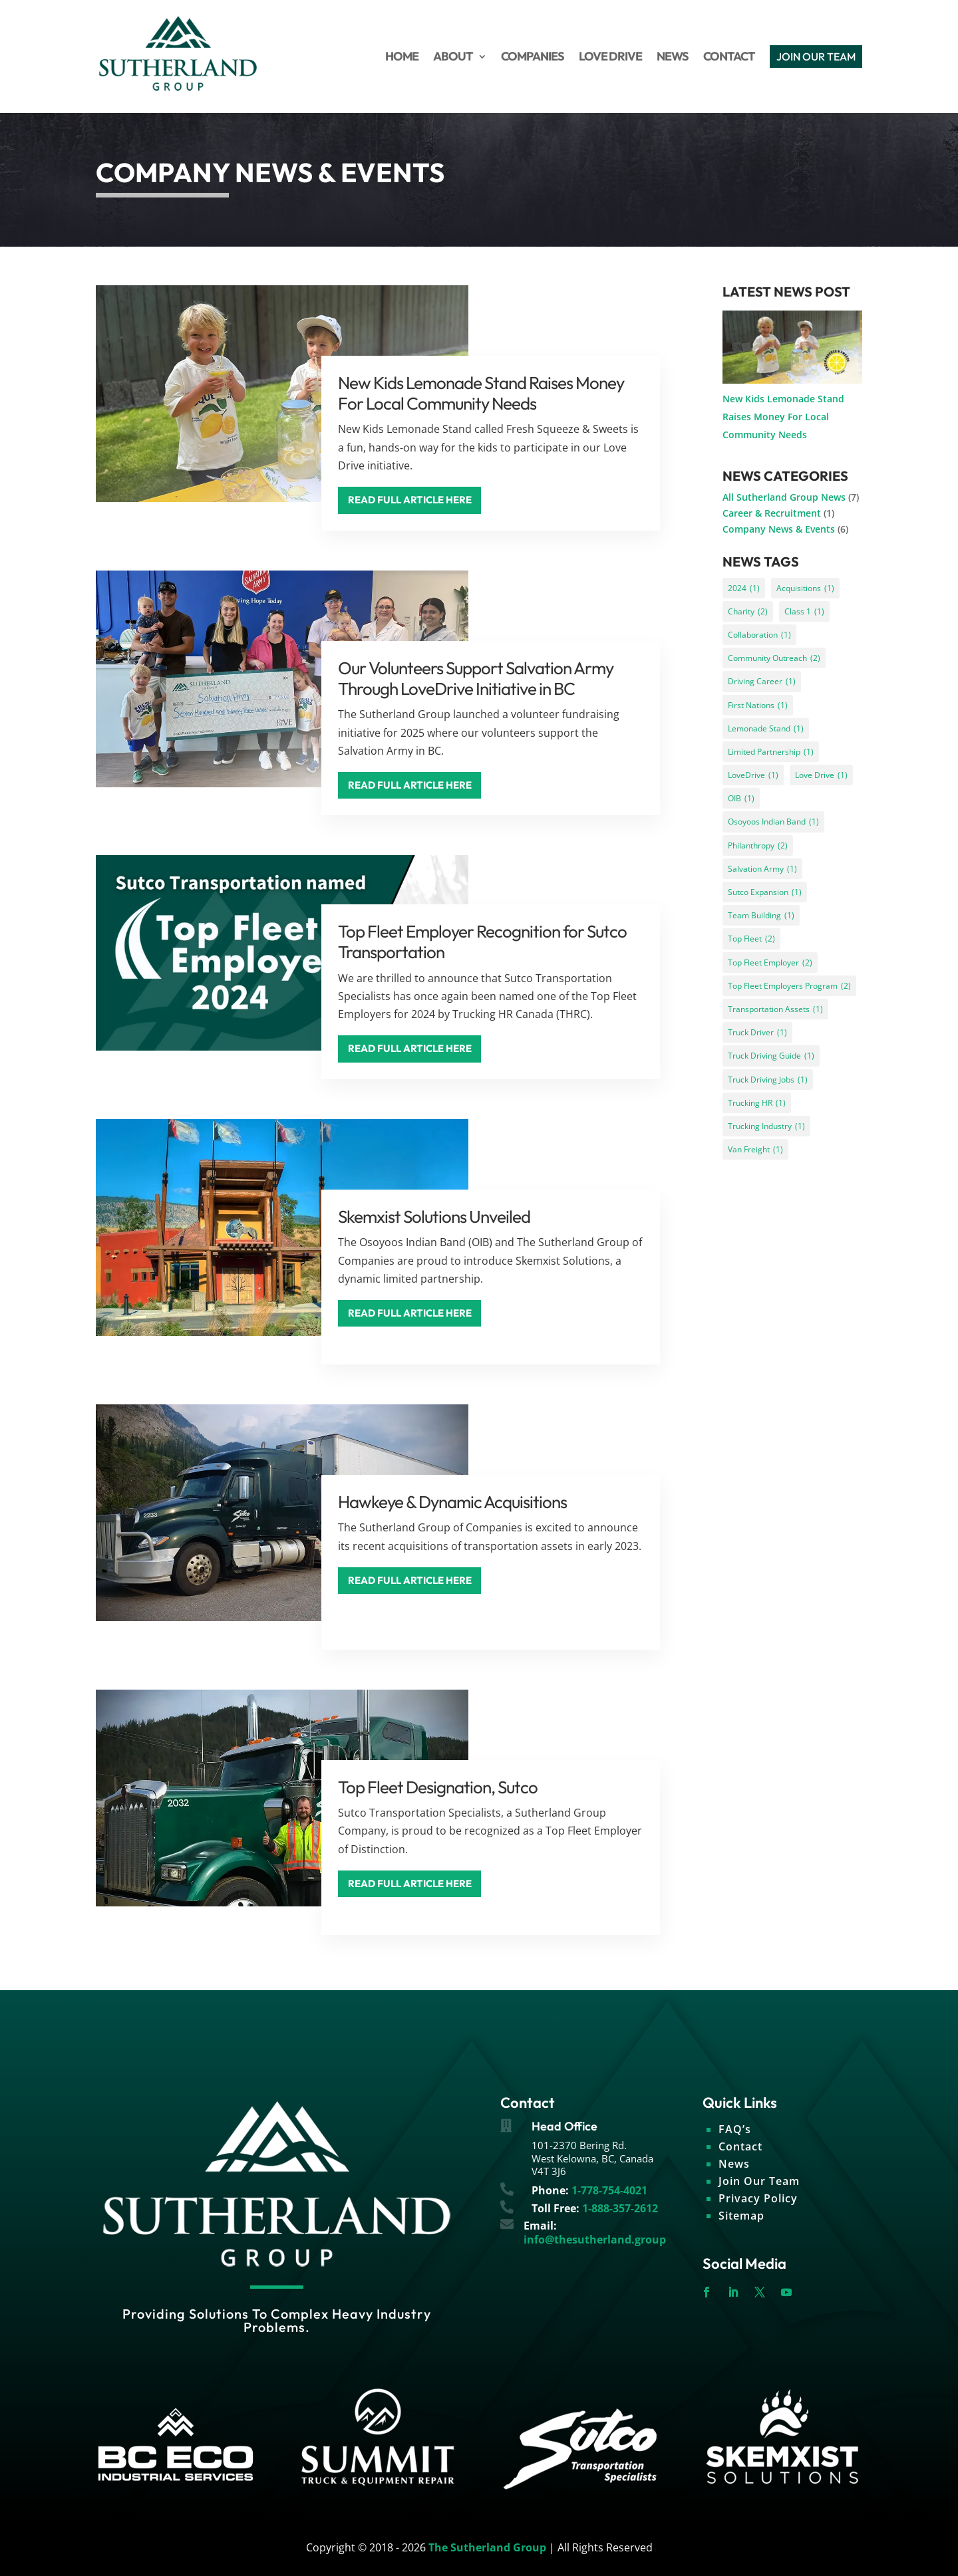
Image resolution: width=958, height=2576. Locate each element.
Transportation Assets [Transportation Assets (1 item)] (775, 1009)
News (734, 2163)
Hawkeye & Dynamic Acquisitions (452, 1502)
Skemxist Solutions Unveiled (434, 1216)
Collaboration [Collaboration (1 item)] (759, 635)
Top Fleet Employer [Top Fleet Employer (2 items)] (770, 962)
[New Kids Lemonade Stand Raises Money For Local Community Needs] (792, 350)
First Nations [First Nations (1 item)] (758, 705)
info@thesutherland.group (595, 2239)
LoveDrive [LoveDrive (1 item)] (753, 775)
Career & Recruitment (771, 513)
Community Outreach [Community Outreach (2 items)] (774, 658)
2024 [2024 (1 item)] (744, 588)
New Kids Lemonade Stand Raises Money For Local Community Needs (481, 393)
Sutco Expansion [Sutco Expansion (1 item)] (765, 892)
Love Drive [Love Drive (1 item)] (821, 775)
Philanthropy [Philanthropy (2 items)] (758, 845)
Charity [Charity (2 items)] (748, 611)
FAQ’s (734, 2129)
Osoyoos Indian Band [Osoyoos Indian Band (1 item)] (773, 822)
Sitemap (741, 2215)
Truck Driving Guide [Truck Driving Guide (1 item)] (771, 1056)
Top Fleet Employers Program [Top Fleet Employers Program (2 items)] (789, 986)
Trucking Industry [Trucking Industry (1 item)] (766, 1126)
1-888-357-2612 (620, 2208)
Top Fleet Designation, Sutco (438, 1787)
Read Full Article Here (410, 499)
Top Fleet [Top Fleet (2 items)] (751, 939)
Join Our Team (759, 2181)
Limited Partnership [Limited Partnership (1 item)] (771, 752)
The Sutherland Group (487, 2547)
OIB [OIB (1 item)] (741, 798)
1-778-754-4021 (609, 2190)
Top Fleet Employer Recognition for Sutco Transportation (482, 941)
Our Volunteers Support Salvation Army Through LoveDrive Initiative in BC (475, 678)
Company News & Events (778, 529)
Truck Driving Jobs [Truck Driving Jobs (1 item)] (768, 1080)
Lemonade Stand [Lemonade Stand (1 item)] (766, 728)
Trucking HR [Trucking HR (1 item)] (757, 1103)
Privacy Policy (758, 2198)
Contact (740, 2146)
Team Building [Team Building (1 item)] (761, 915)
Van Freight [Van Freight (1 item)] (755, 1149)
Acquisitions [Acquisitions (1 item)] (805, 588)
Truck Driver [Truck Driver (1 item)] (757, 1032)
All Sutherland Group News (784, 497)
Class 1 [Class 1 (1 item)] (804, 611)
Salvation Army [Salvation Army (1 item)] (762, 869)
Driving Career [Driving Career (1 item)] (762, 681)
